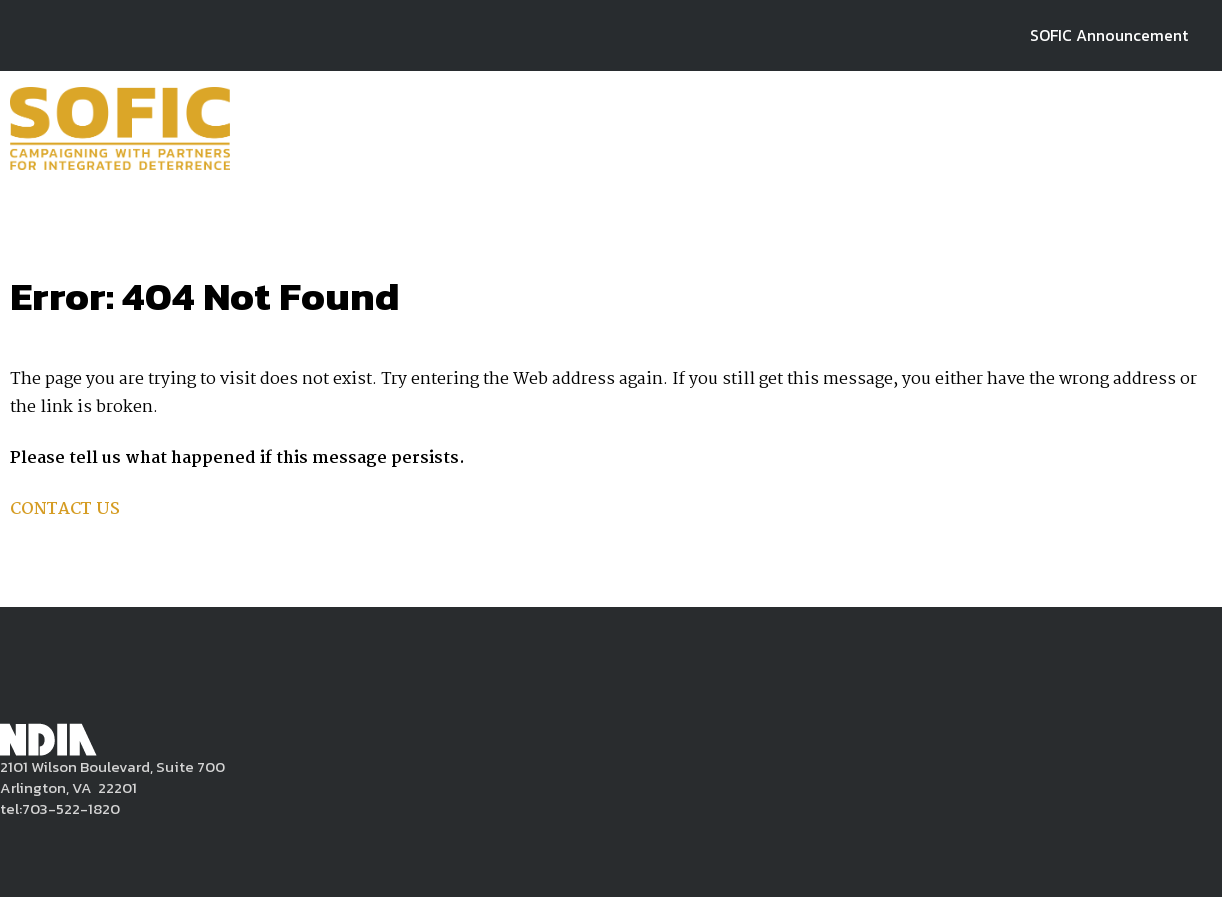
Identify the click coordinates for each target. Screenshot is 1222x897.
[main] (611, 394)
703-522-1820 (71, 808)
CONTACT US (65, 509)
